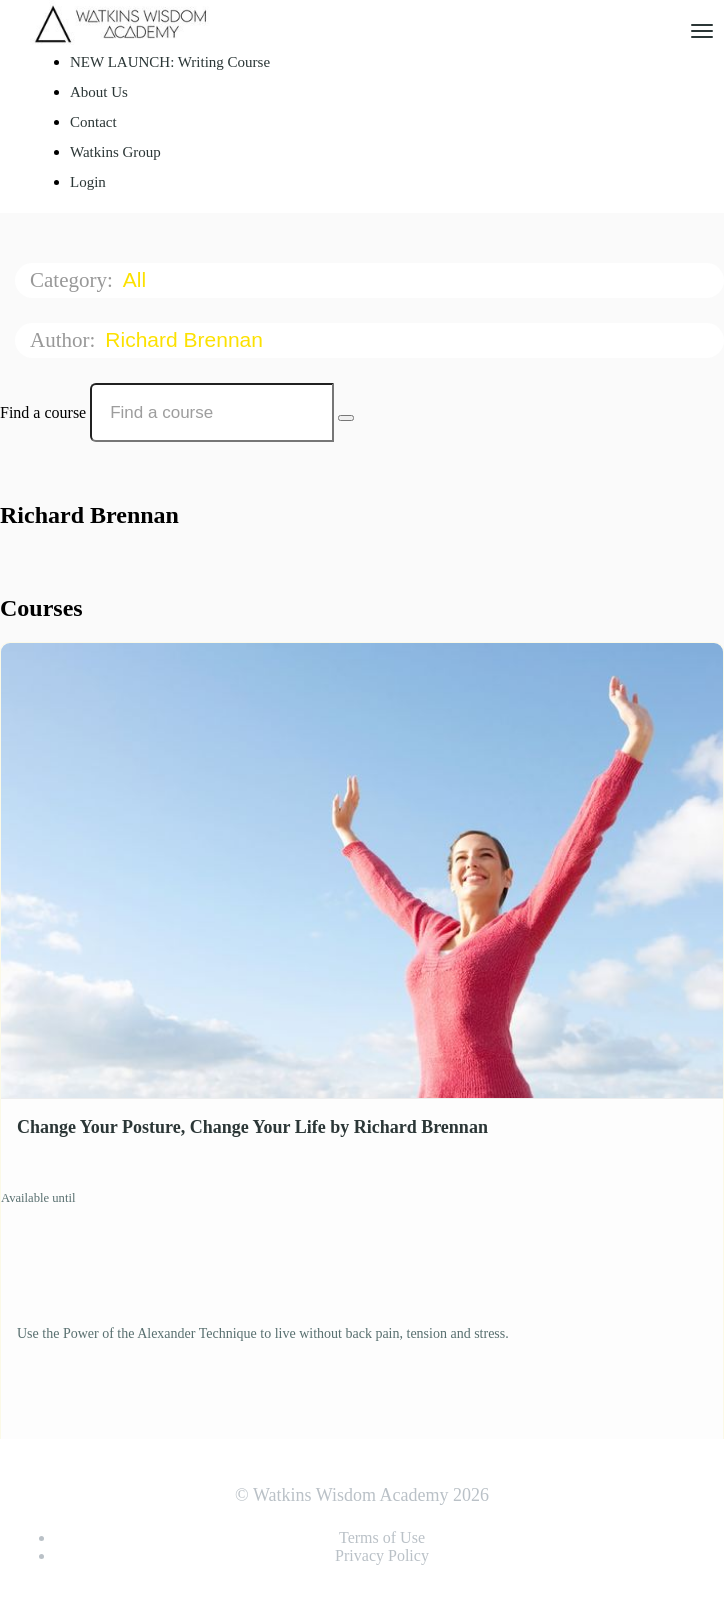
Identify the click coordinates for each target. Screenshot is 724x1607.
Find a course (43, 412)
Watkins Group (115, 152)
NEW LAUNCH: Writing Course (170, 62)
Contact (93, 122)
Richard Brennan (186, 339)
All (137, 279)
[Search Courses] (346, 418)
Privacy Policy (382, 1555)
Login (88, 182)
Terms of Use (382, 1537)
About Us (99, 92)
